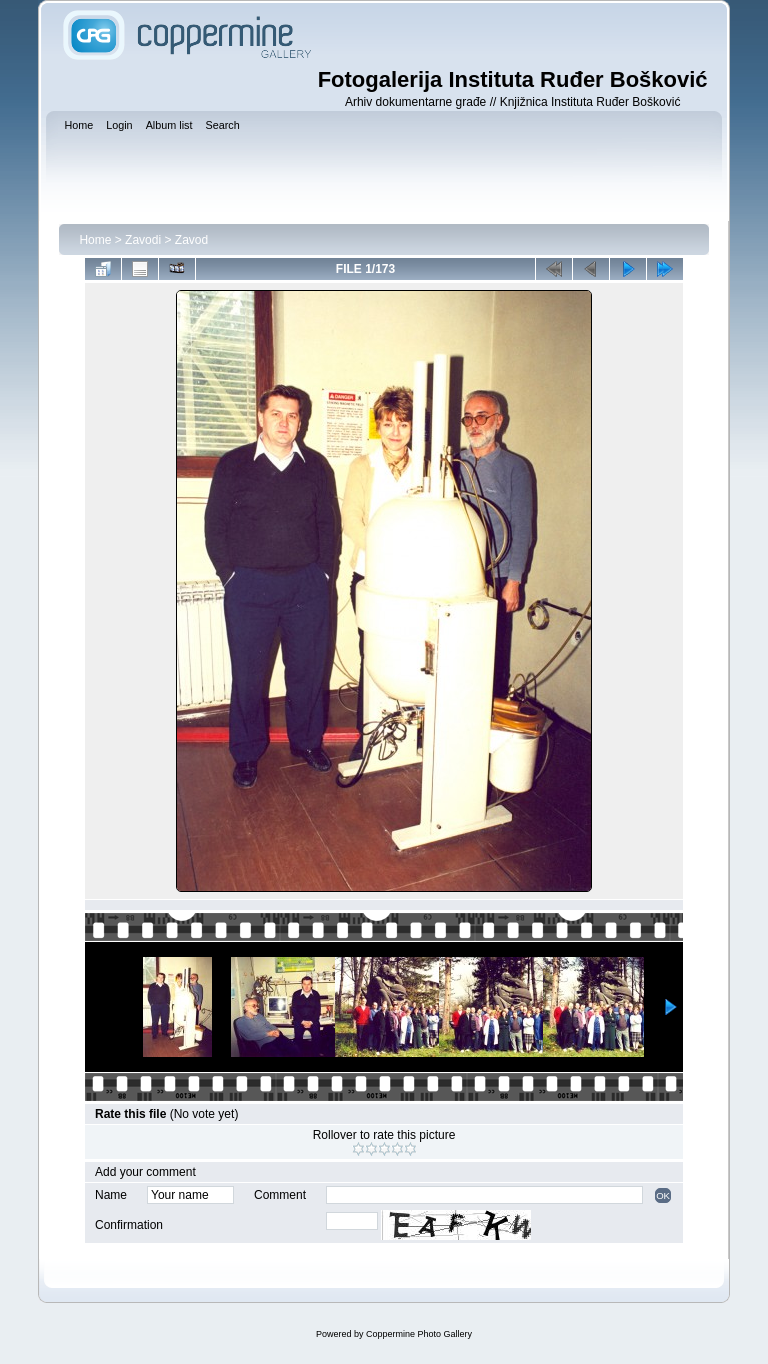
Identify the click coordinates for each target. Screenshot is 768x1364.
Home (95, 240)
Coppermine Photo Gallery (419, 1334)
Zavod (191, 240)
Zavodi (143, 240)
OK (663, 1195)
